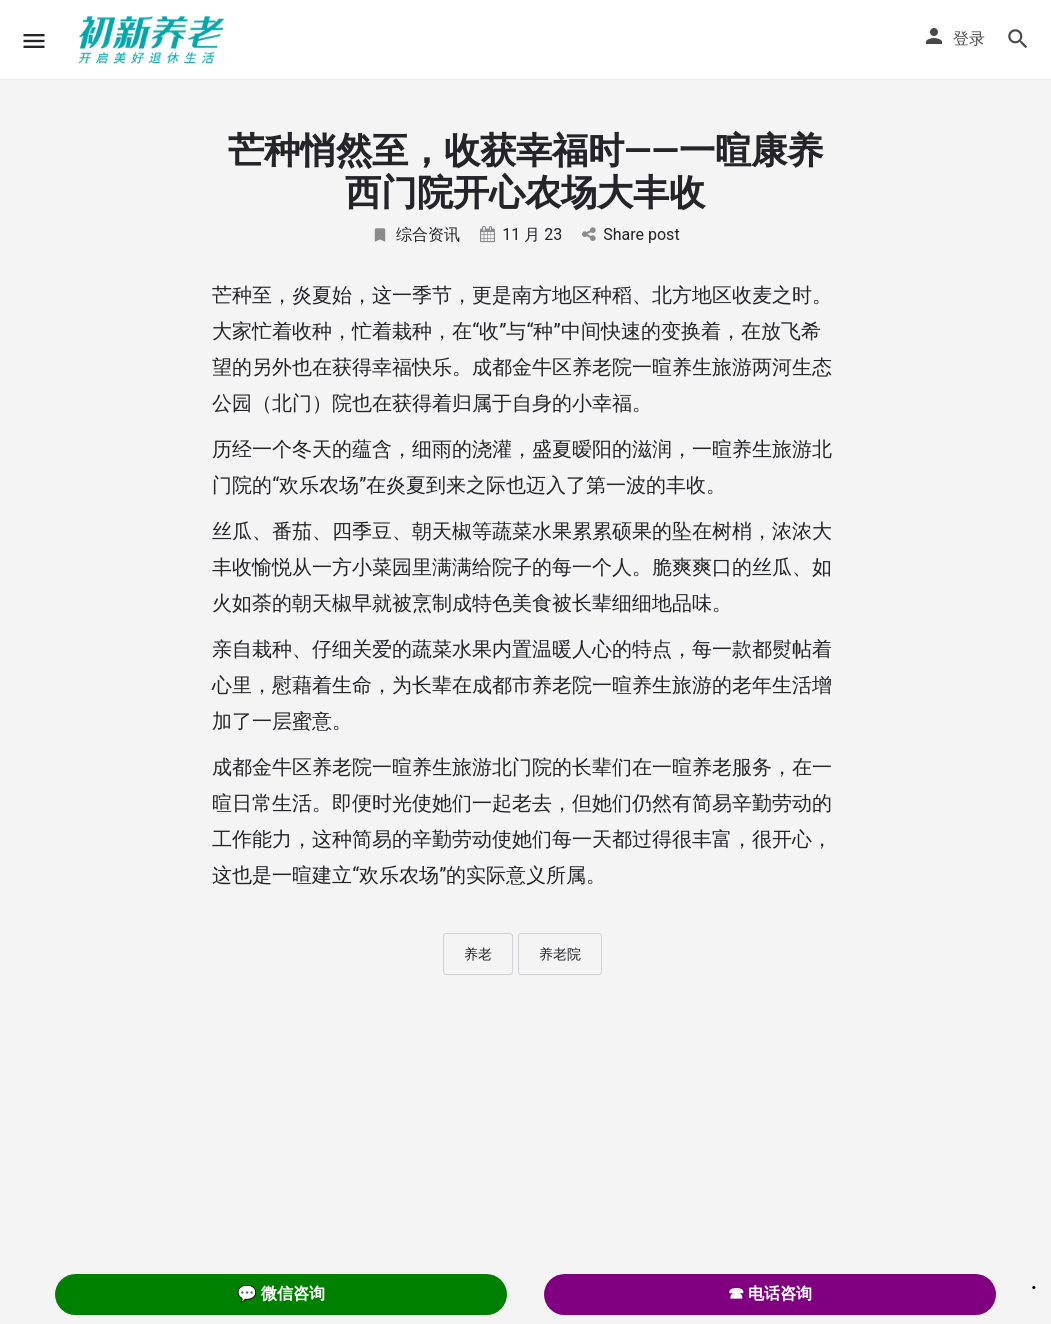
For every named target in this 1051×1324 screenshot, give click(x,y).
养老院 (560, 954)
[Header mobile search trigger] (1018, 39)
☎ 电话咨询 (770, 1293)
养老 (478, 954)
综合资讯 (415, 234)
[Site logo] (154, 40)
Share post (630, 234)
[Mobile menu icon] (34, 40)
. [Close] (1034, 1281)
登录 (969, 38)
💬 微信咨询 (281, 1293)
